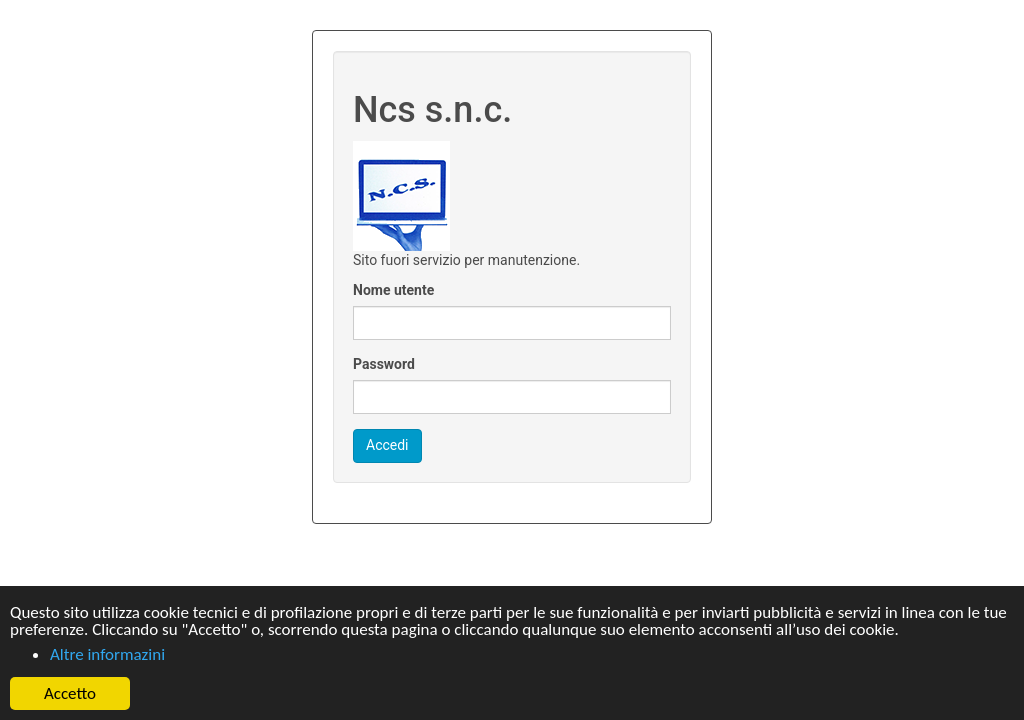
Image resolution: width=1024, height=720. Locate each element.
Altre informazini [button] (107, 654)
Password (384, 364)
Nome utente (393, 290)
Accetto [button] (70, 693)
